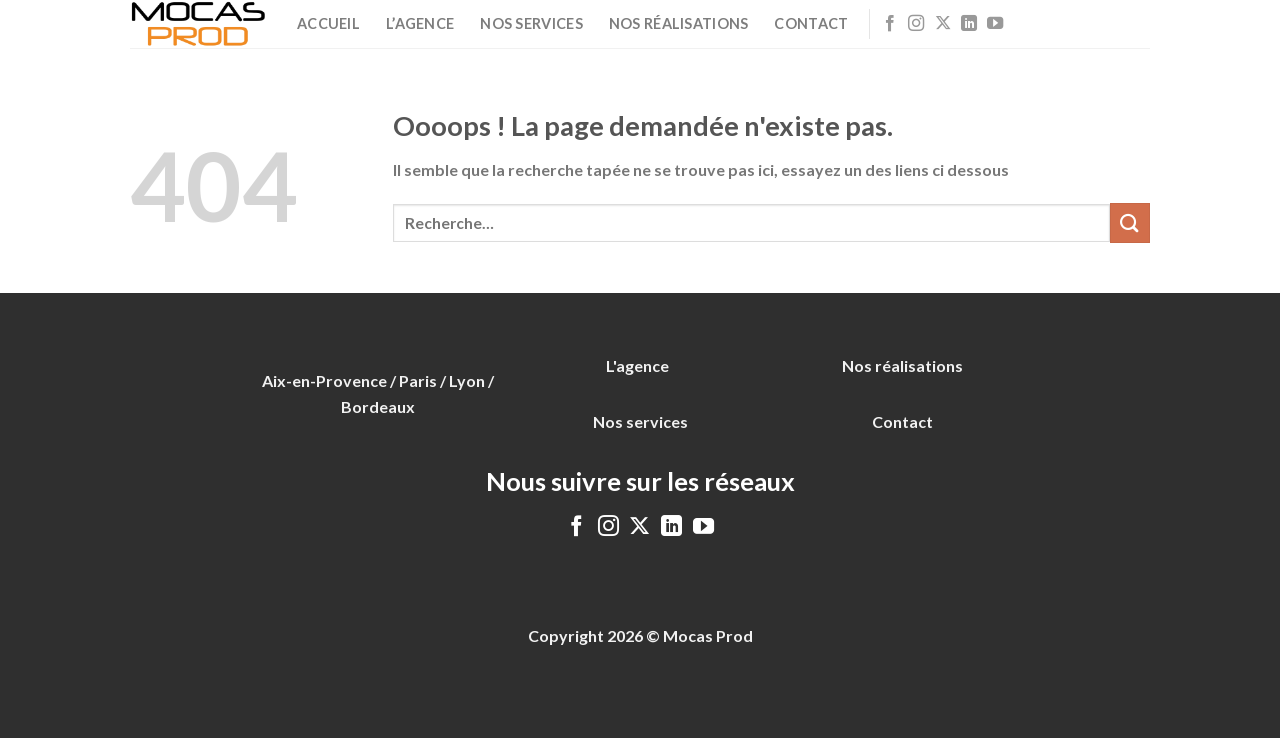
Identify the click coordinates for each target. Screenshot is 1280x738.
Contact (811, 23)
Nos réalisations (679, 23)
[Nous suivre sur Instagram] (916, 24)
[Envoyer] (1130, 222)
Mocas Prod (708, 635)
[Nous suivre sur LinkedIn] (969, 24)
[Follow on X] (943, 24)
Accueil (328, 23)
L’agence (420, 23)
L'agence (637, 365)
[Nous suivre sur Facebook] (890, 24)
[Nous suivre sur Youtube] (995, 24)
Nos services (531, 23)
